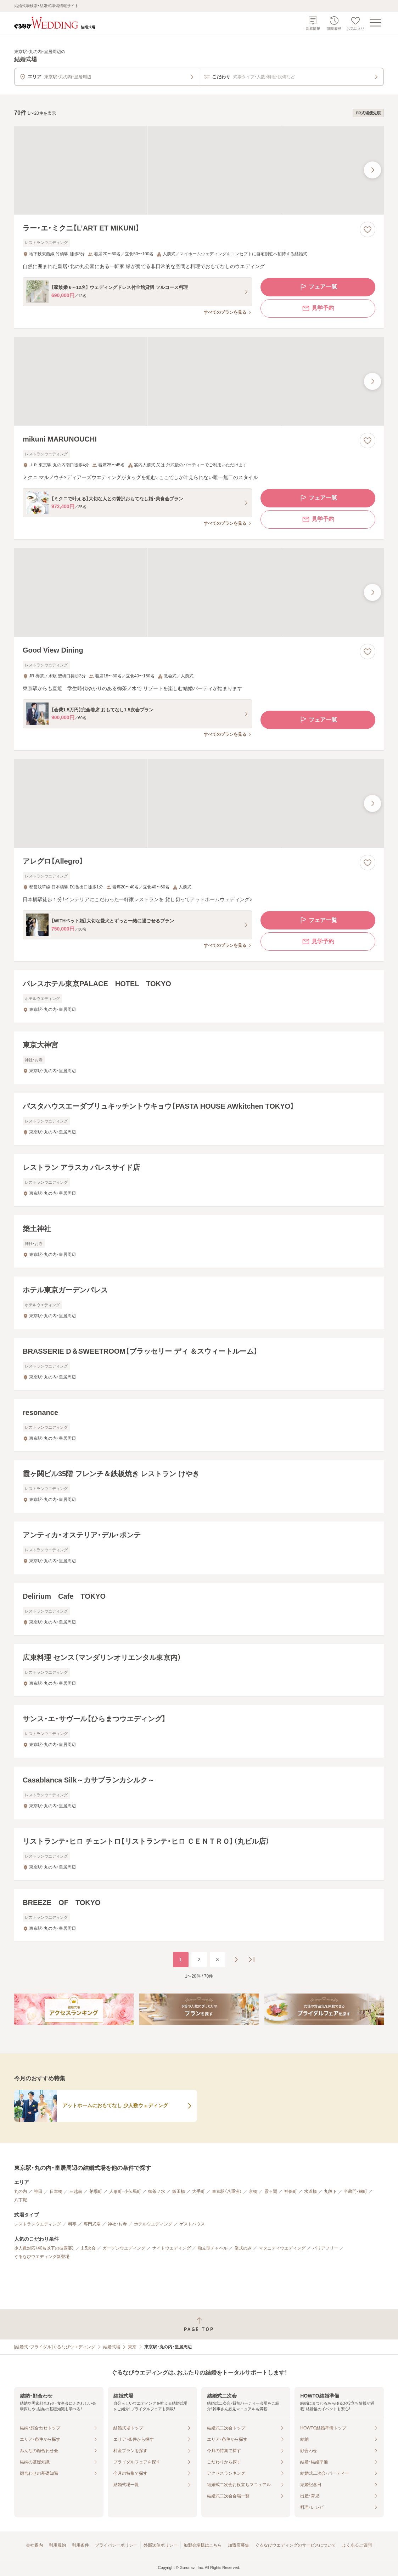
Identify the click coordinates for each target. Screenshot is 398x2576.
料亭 (72, 2224)
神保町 (290, 2191)
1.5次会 (88, 2248)
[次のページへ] (236, 1959)
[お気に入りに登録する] (367, 229)
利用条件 (80, 2545)
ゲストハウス (192, 2224)
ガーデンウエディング (124, 2248)
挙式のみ (243, 2248)
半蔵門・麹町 (355, 2191)
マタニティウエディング (282, 2248)
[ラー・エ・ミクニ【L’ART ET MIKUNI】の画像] (199, 170)
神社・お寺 (117, 2224)
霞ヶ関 (270, 2191)
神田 (38, 2191)
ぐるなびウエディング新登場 (41, 2256)
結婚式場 (111, 2346)
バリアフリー (325, 2248)
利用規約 (57, 2545)
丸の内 (20, 2191)
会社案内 (34, 2545)
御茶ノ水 (156, 2191)
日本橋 (56, 2191)
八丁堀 (20, 2199)
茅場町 (95, 2191)
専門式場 (92, 2224)
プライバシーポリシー (116, 2545)
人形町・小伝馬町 (125, 2191)
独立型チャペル (213, 2248)
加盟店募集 (238, 2545)
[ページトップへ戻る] (199, 2324)
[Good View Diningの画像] (199, 592)
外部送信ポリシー (161, 2545)
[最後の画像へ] (372, 169)
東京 (132, 2346)
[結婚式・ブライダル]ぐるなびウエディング (54, 2346)
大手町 (198, 2191)
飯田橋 (178, 2191)
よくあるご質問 (357, 2545)
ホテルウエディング (153, 2224)
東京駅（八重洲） (227, 2191)
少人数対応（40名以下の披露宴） (44, 2248)
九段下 (330, 2191)
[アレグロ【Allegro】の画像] (199, 803)
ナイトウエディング (171, 2248)
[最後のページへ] (251, 1959)
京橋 (253, 2191)
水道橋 (310, 2191)
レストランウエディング (37, 2224)
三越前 (75, 2191)
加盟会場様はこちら (203, 2545)
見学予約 (318, 308)
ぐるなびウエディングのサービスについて (295, 2545)
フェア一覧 (318, 287)
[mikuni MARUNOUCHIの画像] (199, 381)
